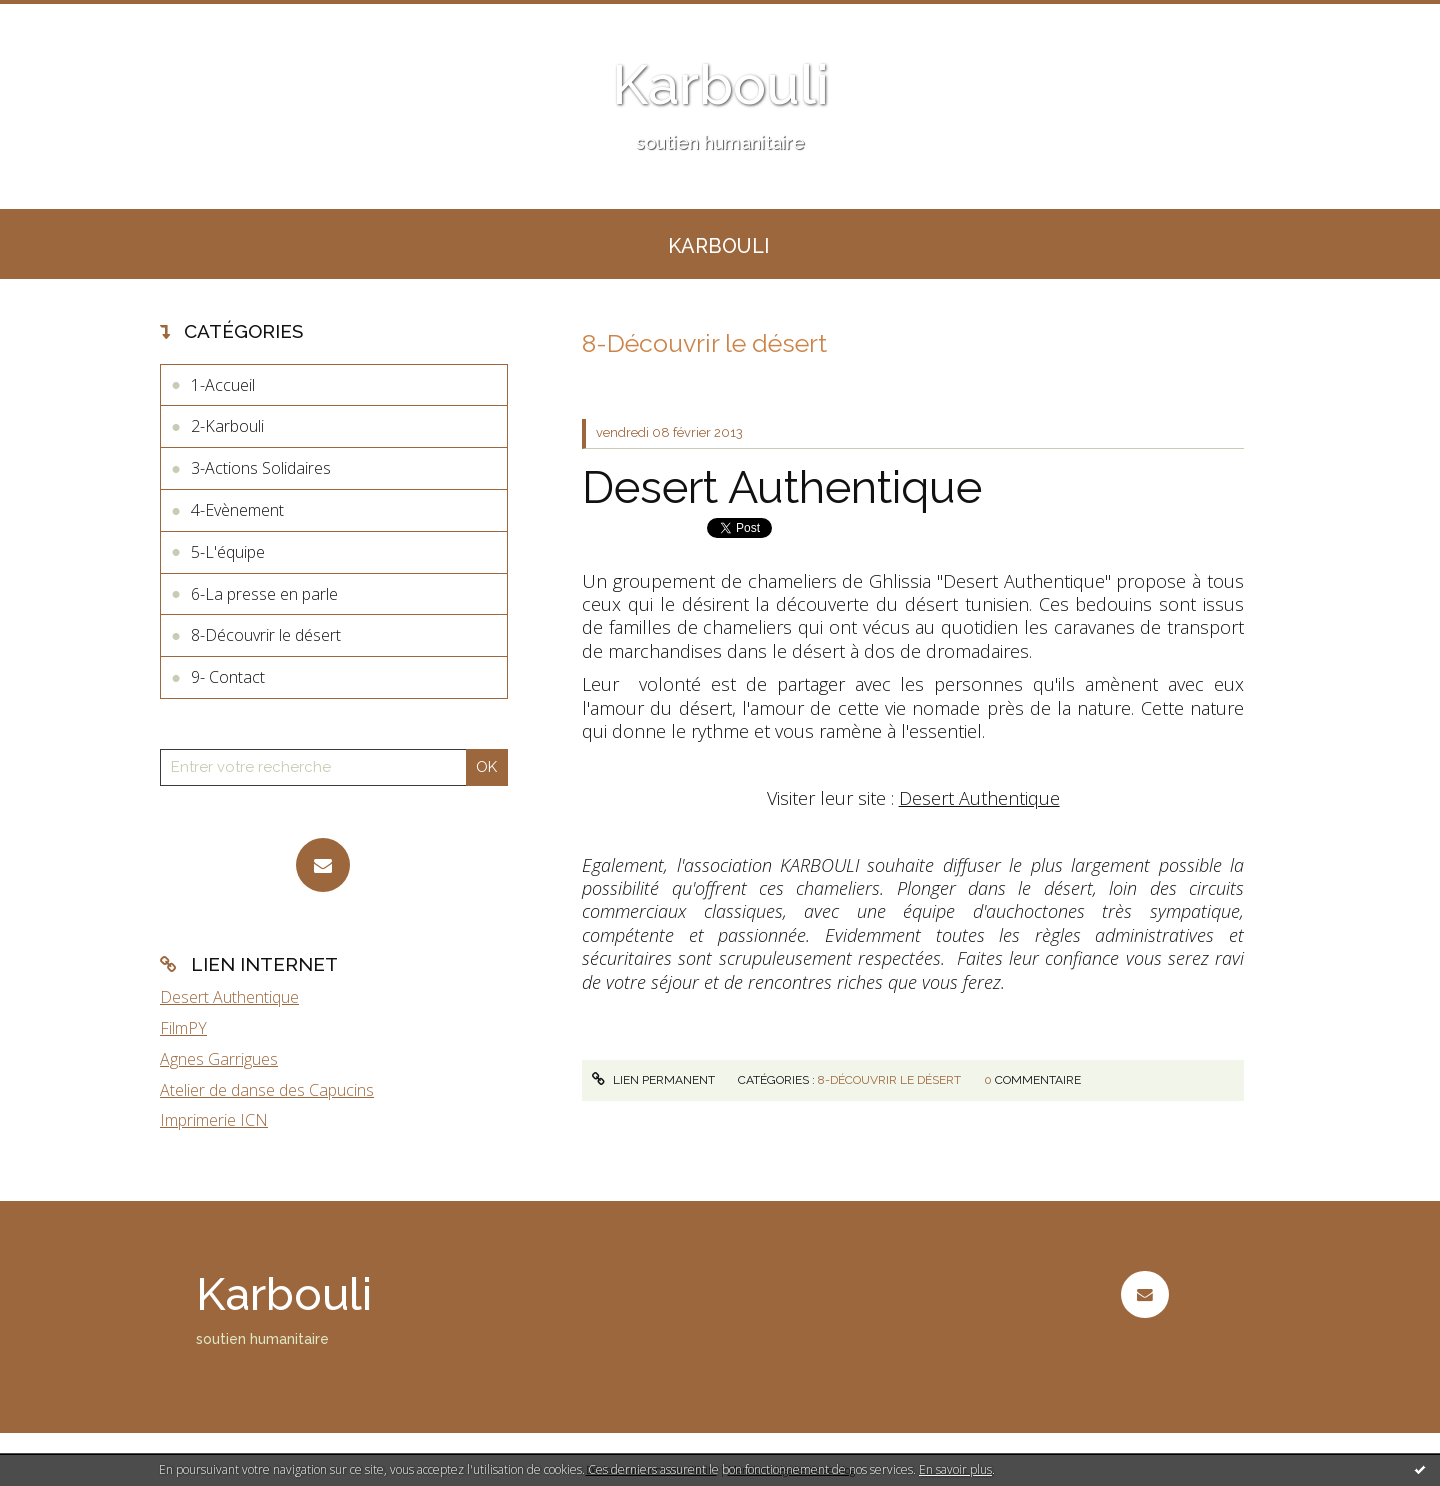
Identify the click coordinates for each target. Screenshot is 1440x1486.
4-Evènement (237, 510)
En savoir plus (955, 1469)
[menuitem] (719, 244)
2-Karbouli (227, 426)
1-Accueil (223, 385)
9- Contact (228, 677)
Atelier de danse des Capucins (267, 1090)
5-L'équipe (228, 552)
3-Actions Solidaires (261, 468)
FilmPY (183, 1028)
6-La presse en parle (264, 594)
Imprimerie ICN (214, 1120)
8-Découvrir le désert (266, 635)
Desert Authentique (229, 997)
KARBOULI (719, 246)
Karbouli (720, 84)
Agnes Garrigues (219, 1059)
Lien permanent (653, 1080)
